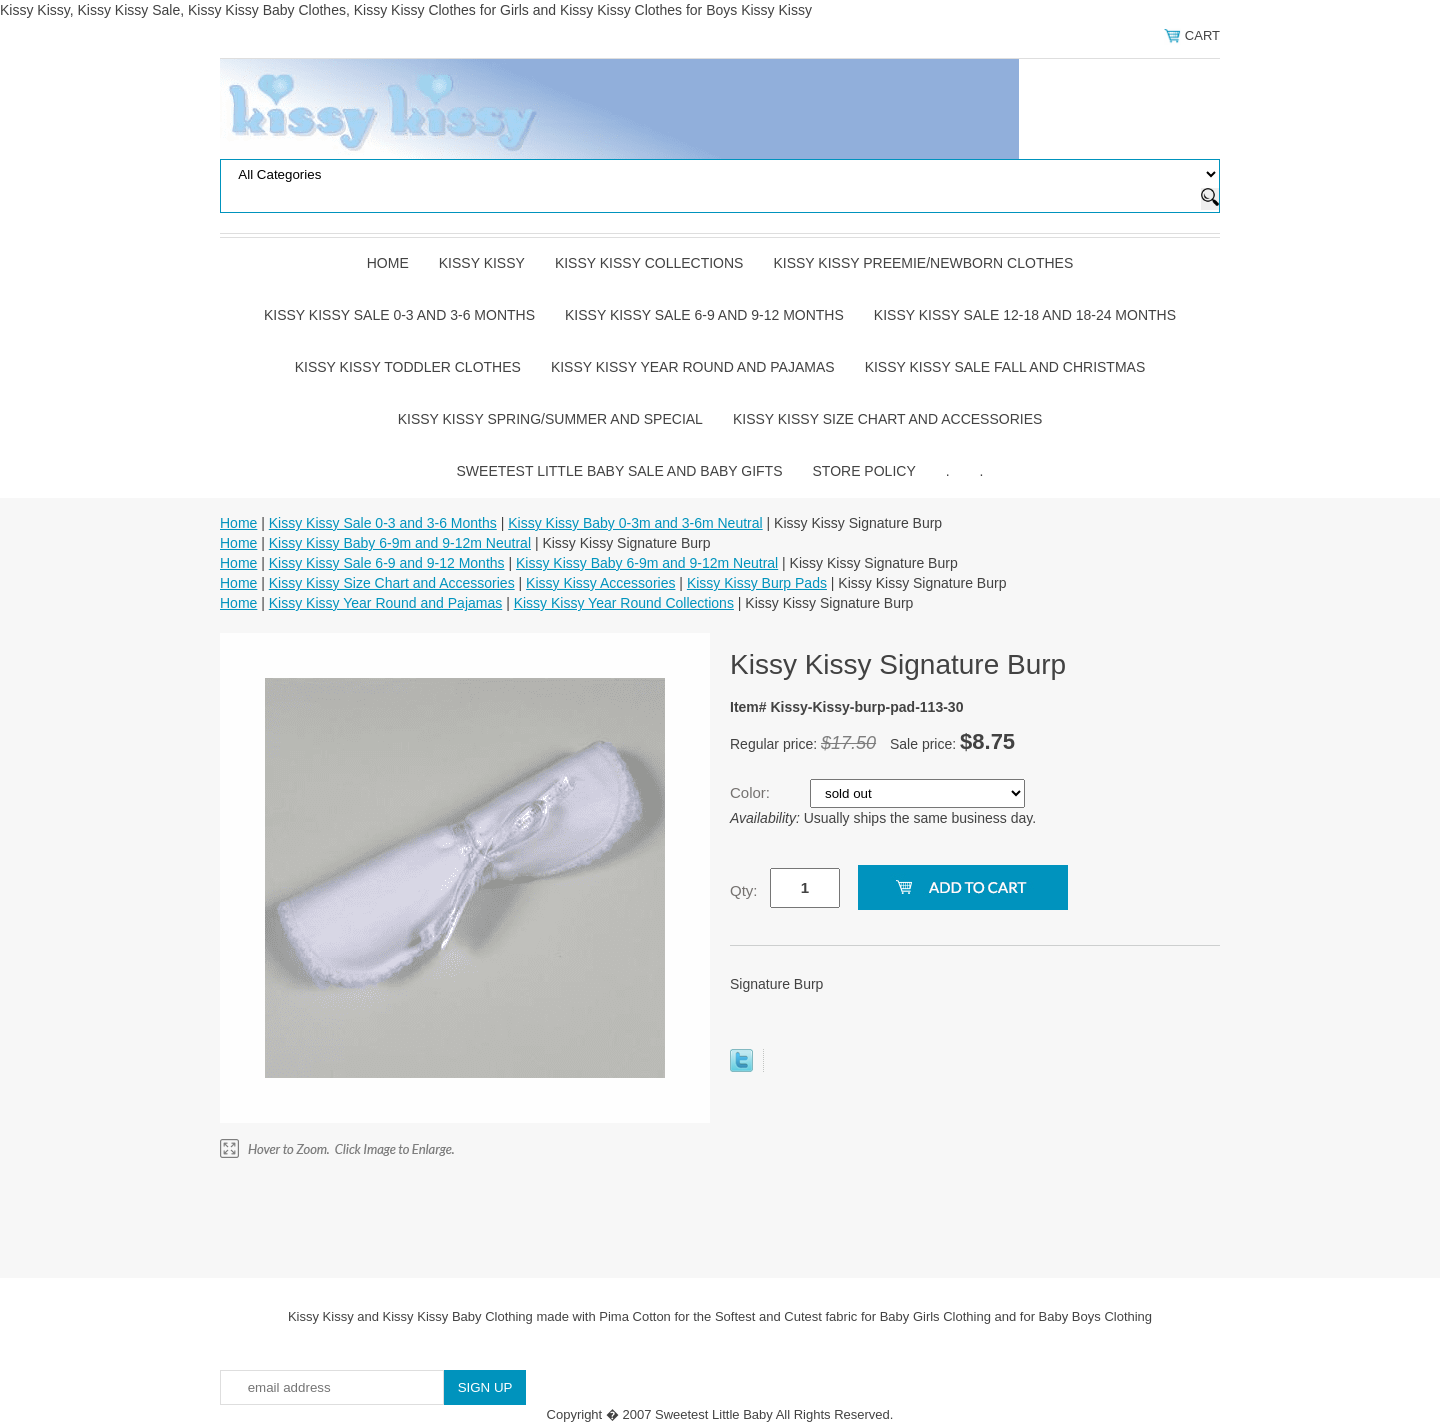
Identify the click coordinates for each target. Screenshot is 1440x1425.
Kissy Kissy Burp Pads (757, 583)
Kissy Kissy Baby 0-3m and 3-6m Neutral (635, 523)
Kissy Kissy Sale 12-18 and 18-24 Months (1025, 315)
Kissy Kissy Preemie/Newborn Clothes (923, 263)
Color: (752, 792)
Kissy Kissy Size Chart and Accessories (887, 419)
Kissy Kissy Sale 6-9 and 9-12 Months (704, 315)
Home (388, 263)
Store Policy (864, 471)
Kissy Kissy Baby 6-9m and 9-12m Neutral (400, 543)
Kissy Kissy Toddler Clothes (408, 367)
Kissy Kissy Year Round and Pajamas (693, 367)
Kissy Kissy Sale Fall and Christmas (1005, 367)
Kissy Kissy (482, 263)
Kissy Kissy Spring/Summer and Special (550, 419)
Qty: (744, 890)
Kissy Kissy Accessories (600, 583)
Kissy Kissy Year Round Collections (624, 603)
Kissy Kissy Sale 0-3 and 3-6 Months (399, 315)
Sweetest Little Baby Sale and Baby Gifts (620, 471)
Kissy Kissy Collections (649, 263)
